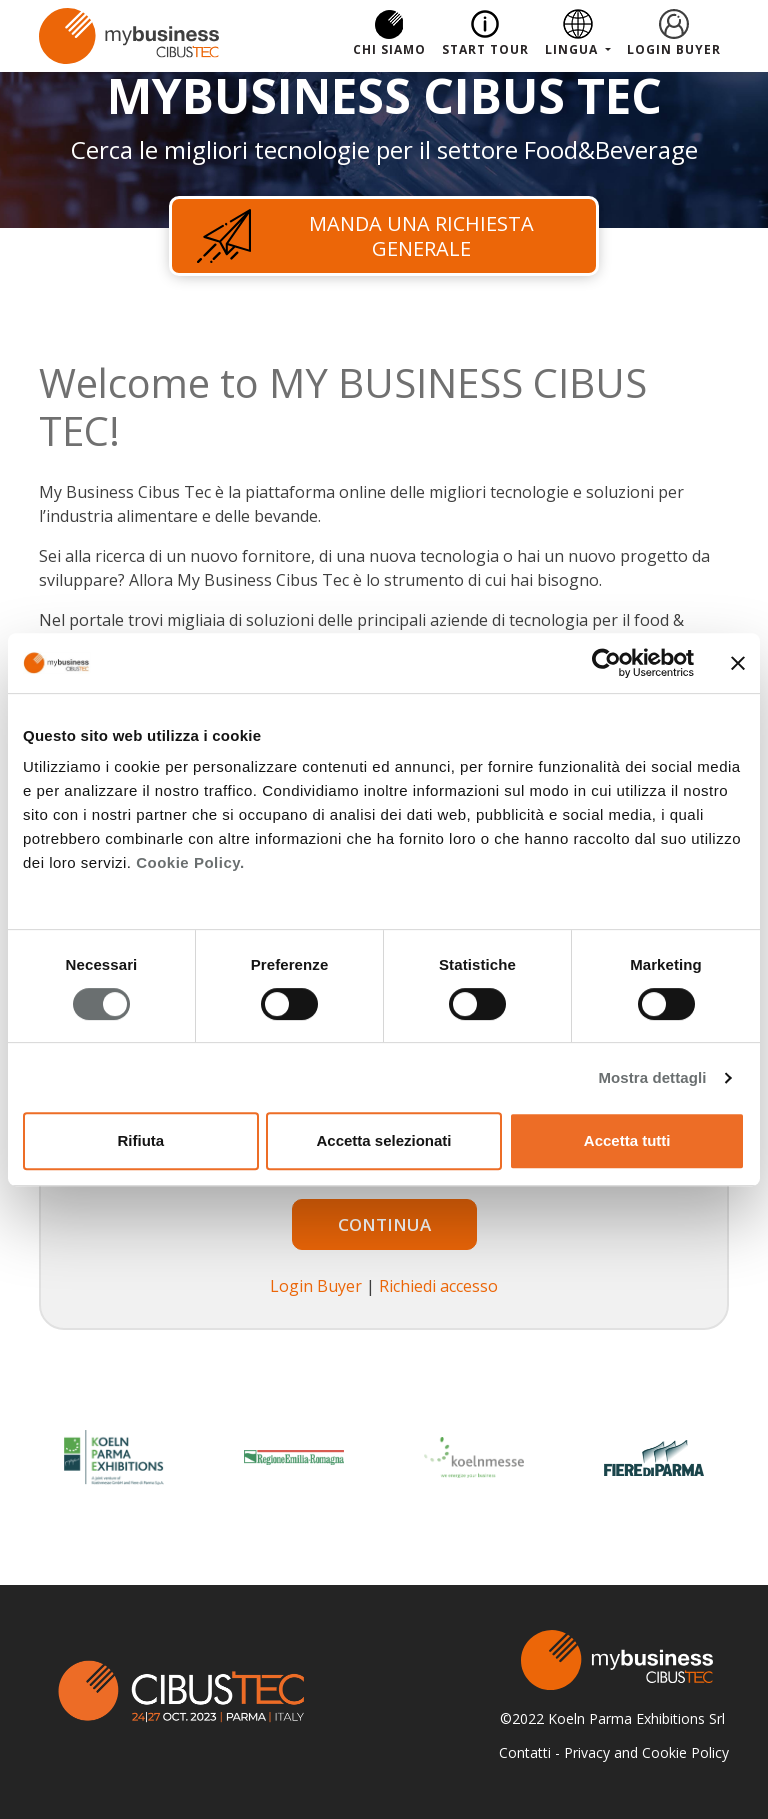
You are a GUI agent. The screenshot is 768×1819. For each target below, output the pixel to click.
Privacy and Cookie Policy (646, 1752)
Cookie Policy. (190, 862)
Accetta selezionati (383, 1140)
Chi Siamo (389, 49)
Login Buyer (674, 49)
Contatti (525, 1752)
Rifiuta (140, 1140)
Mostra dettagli (652, 1077)
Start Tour (485, 49)
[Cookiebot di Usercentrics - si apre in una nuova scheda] (606, 663)
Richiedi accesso (438, 1286)
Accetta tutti (627, 1140)
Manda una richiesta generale (365, 236)
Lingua (573, 49)
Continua (384, 1224)
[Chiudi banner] (738, 663)
